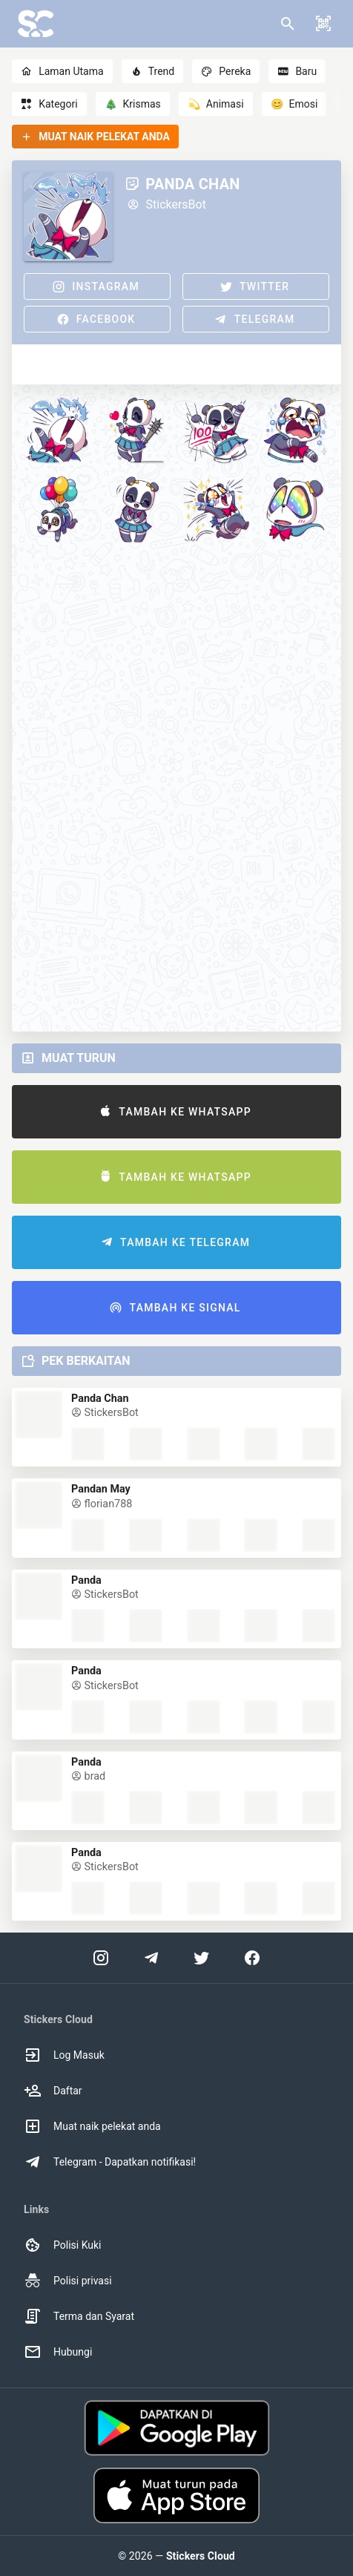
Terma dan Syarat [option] (79, 2316)
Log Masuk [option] (64, 2055)
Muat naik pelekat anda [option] (92, 2126)
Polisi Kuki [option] (62, 2245)
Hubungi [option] (58, 2352)
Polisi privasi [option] (68, 2281)
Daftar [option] (53, 2091)
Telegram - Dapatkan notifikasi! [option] (110, 2162)
